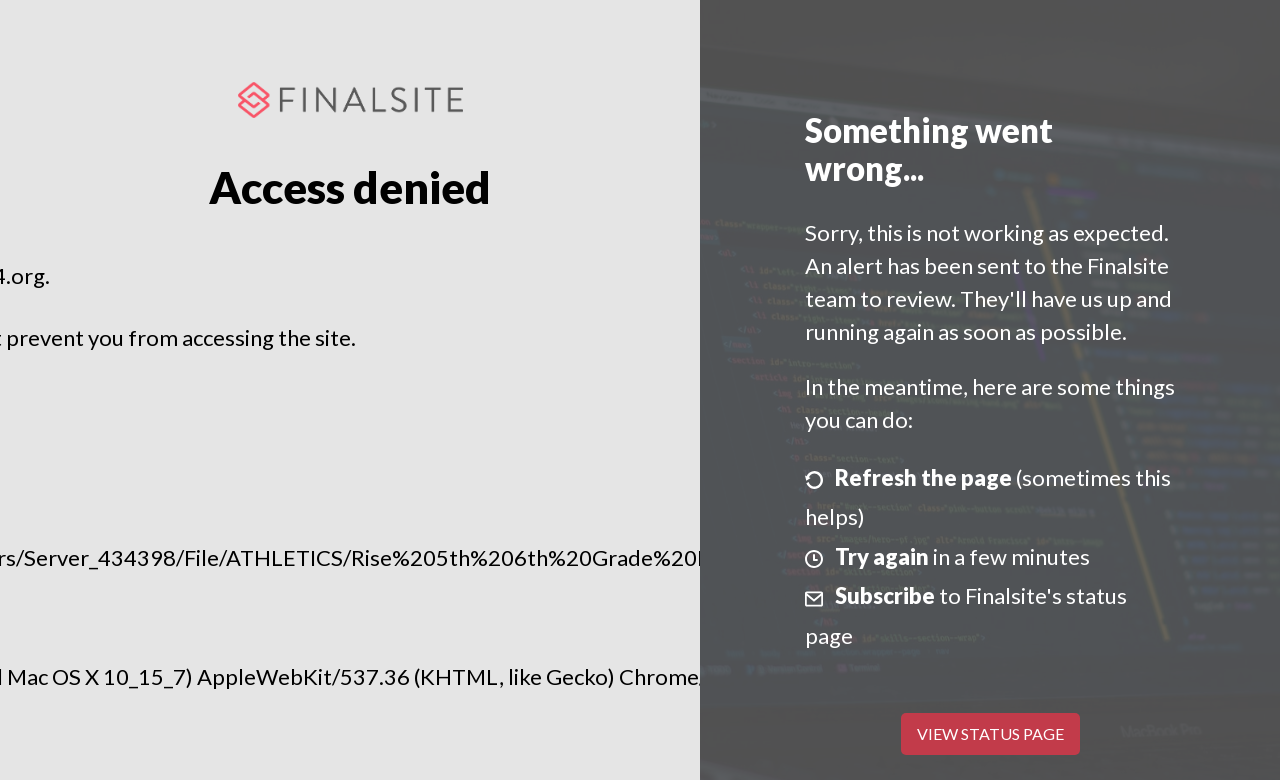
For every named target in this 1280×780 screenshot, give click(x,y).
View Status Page (990, 733)
